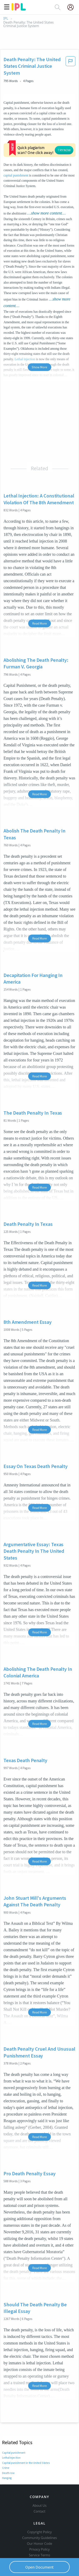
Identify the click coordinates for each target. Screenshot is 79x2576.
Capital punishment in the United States (26, 2438)
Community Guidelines (39, 2519)
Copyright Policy (39, 2514)
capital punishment (61, 145)
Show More (39, 342)
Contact (39, 2493)
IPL (5, 18)
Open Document (40, 2567)
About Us (40, 2487)
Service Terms (39, 2537)
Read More (39, 598)
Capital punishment (14, 2427)
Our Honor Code (39, 2525)
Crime (5, 2443)
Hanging (7, 2453)
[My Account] (72, 7)
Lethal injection (11, 2432)
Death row (8, 2448)
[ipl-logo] (18, 9)
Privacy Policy (39, 2531)
